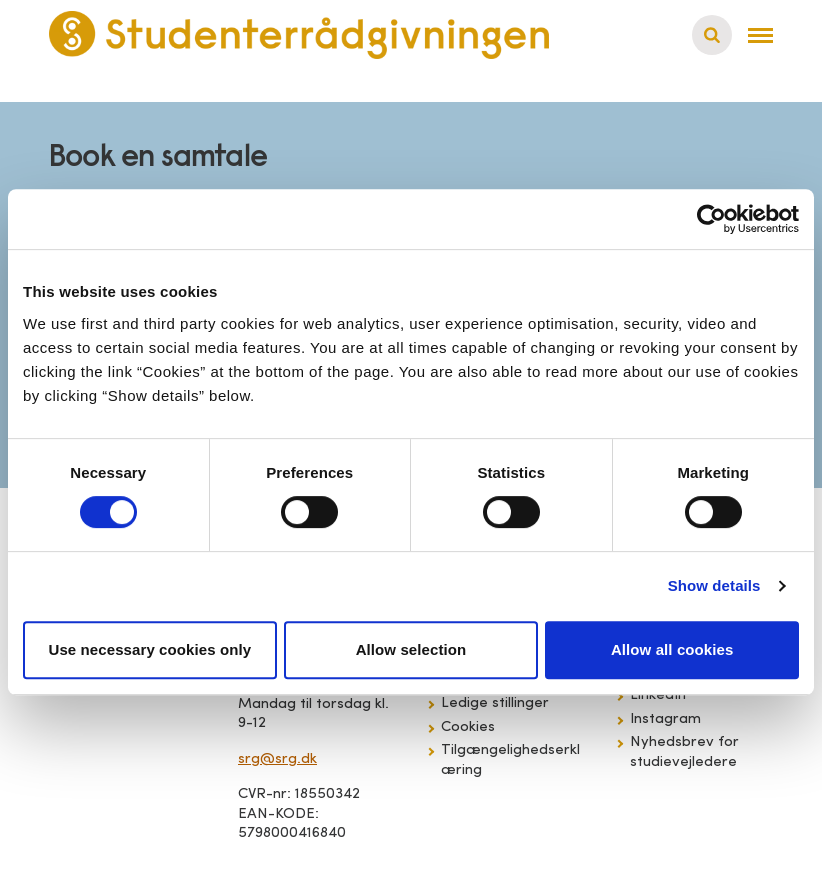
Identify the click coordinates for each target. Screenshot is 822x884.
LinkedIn (658, 695)
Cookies (468, 727)
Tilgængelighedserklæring (510, 760)
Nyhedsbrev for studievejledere (684, 752)
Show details (714, 585)
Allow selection (411, 649)
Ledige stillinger (495, 703)
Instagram (665, 719)
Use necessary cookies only (149, 649)
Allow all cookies (672, 649)
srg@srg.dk (277, 759)
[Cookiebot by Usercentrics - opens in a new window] (711, 219)
